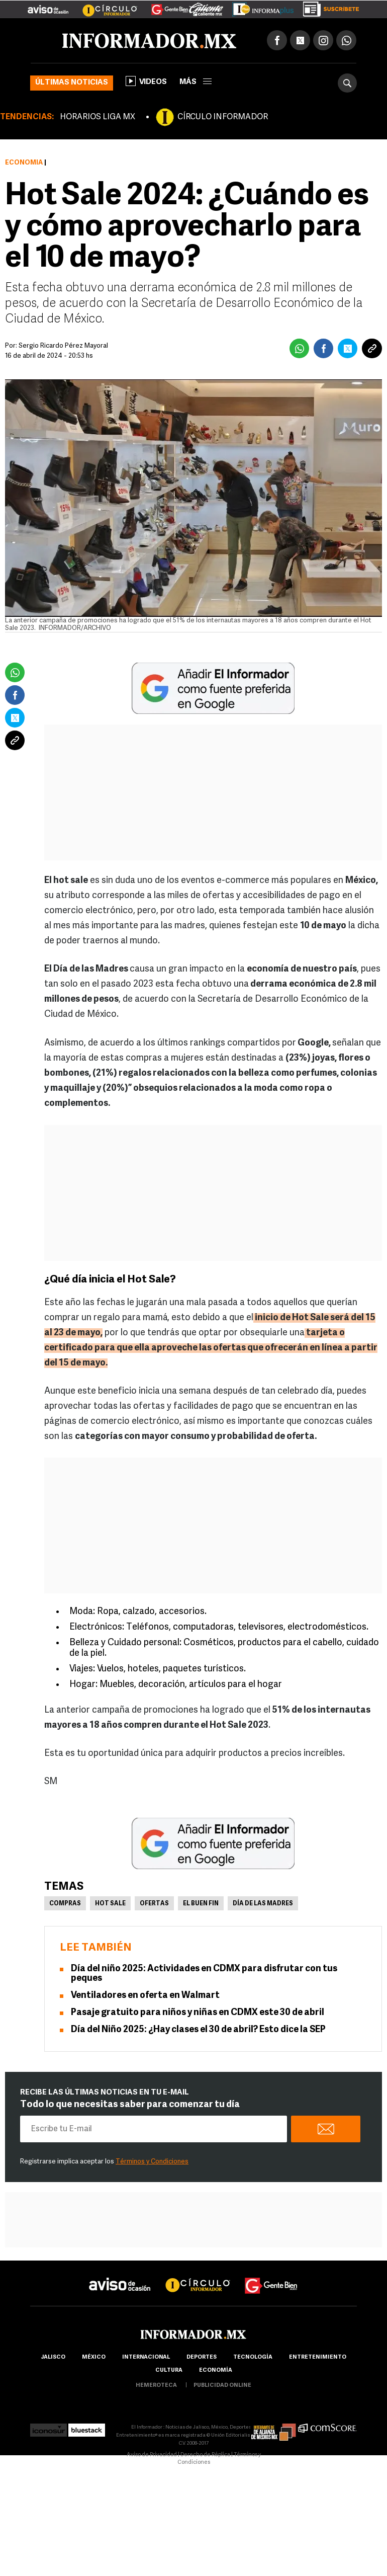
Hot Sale (110, 1904)
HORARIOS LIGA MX (97, 117)
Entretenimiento (317, 2357)
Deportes (201, 2357)
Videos (146, 81)
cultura (168, 2370)
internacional (146, 2357)
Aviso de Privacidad (152, 2455)
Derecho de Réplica (205, 2455)
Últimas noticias (71, 83)
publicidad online (222, 2385)
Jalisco (53, 2357)
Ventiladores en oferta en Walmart (145, 1995)
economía (215, 2370)
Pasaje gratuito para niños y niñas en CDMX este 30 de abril (197, 2013)
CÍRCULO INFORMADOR (222, 117)
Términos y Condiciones (152, 2161)
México (94, 2357)
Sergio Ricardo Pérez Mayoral (63, 346)
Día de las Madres (263, 1904)
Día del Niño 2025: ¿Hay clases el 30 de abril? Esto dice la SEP (198, 2030)
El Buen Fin (201, 1904)
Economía (24, 162)
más (195, 82)
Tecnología (252, 2357)
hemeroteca (156, 2385)
